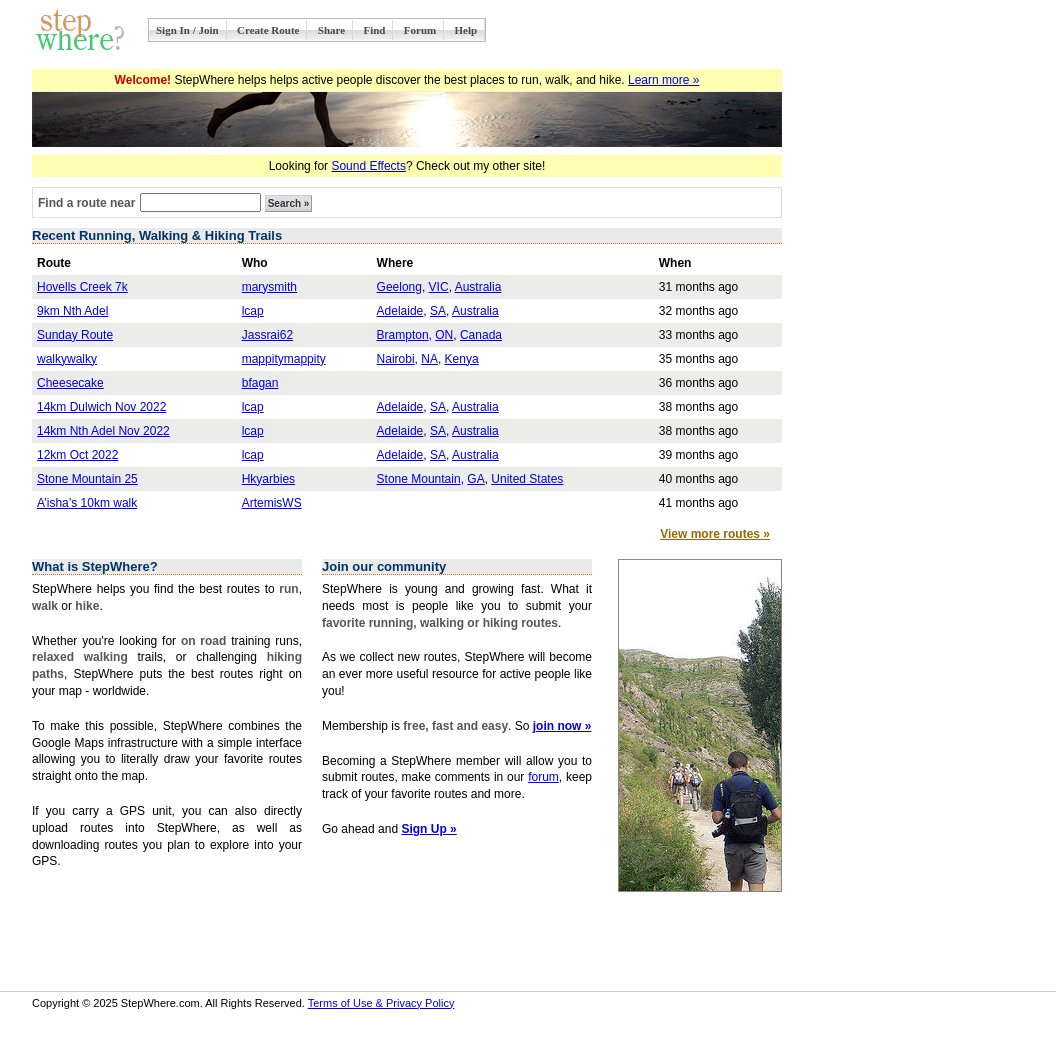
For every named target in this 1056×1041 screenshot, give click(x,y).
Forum (420, 30)
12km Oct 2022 (77, 455)
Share (331, 30)
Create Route (268, 30)
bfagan (260, 383)
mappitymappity (284, 359)
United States (527, 479)
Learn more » (663, 80)
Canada (481, 335)
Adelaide (400, 311)
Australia (478, 287)
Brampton (403, 335)
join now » (562, 726)
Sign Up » (428, 829)
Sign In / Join (187, 30)
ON (444, 335)
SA (438, 311)
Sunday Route (75, 335)
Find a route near (86, 203)
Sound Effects (368, 166)
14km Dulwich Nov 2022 (101, 407)
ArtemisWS (272, 503)
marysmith (269, 287)
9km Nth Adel (72, 311)
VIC (439, 287)
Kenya (462, 359)
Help (466, 30)
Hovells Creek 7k (82, 287)
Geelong (399, 287)
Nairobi (396, 359)
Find (374, 30)
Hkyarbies (268, 479)
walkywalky (67, 359)
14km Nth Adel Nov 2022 (103, 431)
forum (543, 777)
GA (475, 479)
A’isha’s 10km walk (87, 503)
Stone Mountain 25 (87, 479)
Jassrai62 (267, 335)
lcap (253, 311)
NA (429, 359)
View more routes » (715, 534)
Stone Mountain (419, 479)
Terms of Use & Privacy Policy (381, 1003)
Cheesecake (70, 383)
